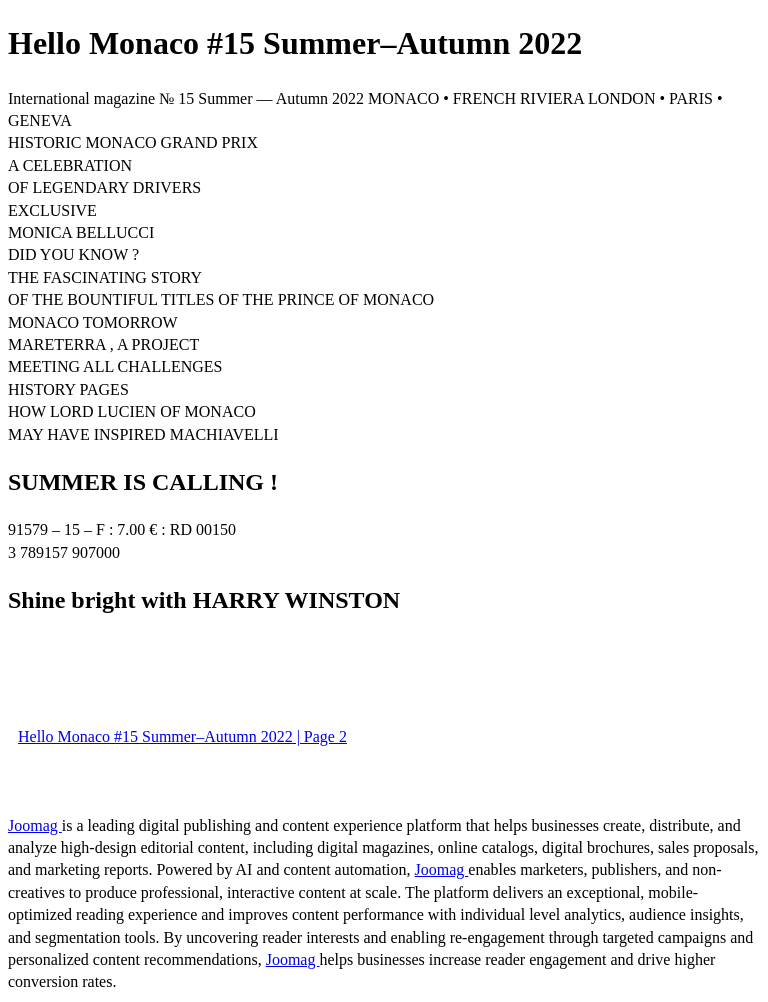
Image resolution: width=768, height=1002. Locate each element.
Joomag (35, 825)
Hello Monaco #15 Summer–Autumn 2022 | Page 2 (182, 736)
